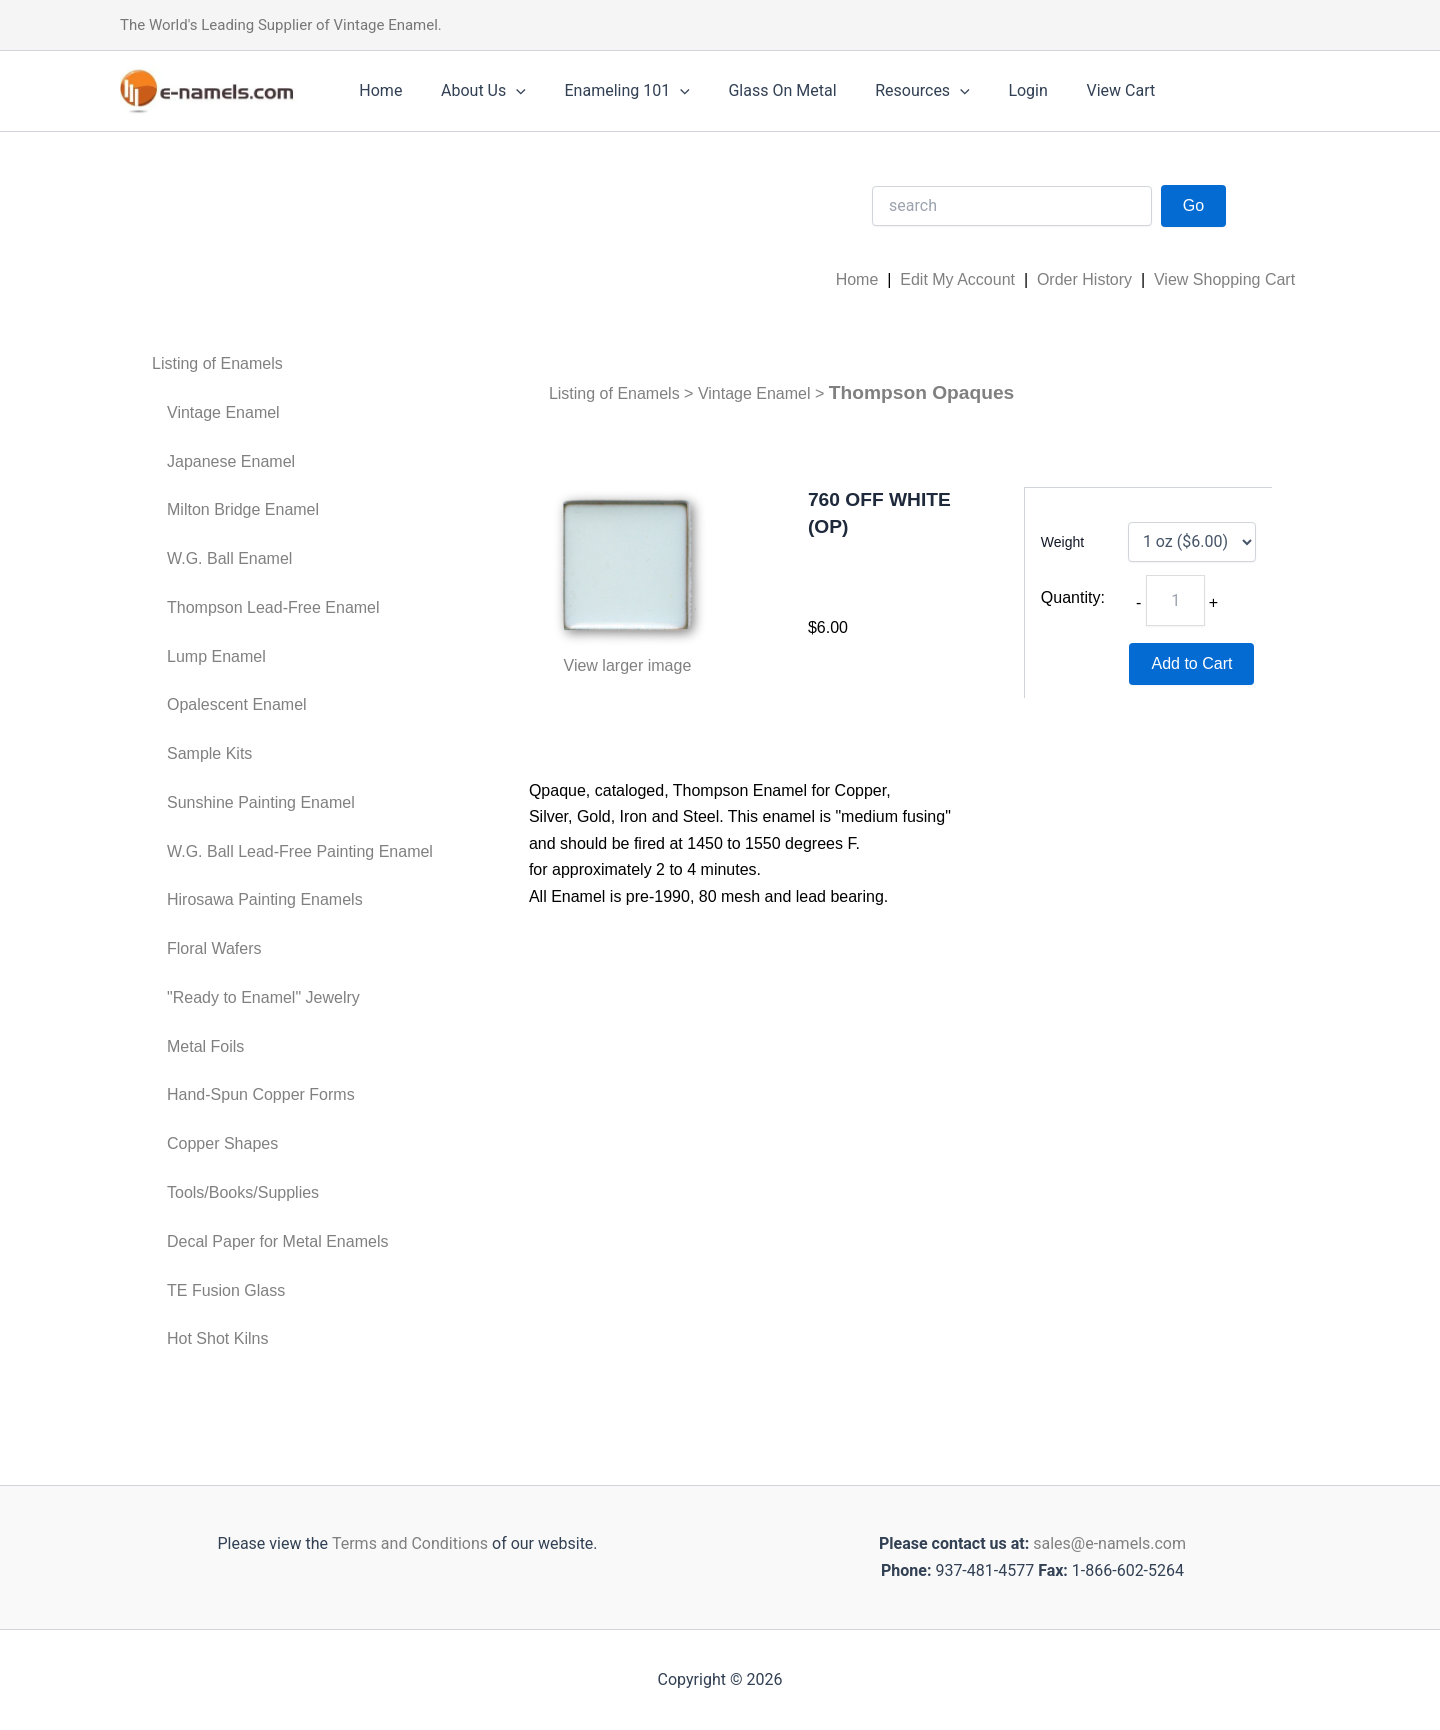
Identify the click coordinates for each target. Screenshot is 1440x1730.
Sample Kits (209, 753)
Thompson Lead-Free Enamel (273, 607)
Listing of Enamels (217, 363)
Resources (892, 91)
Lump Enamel (216, 656)
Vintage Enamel (223, 412)
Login (991, 90)
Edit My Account (957, 279)
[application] (506, 91)
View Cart (1077, 90)
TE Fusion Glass (226, 1290)
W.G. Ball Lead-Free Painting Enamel (300, 851)
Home (377, 90)
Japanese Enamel (231, 461)
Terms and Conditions (408, 1543)
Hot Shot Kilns (217, 1338)
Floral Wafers (214, 948)
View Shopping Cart (1224, 279)
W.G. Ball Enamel (229, 558)
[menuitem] (292, 364)
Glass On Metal (759, 90)
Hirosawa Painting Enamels (265, 899)
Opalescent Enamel (237, 704)
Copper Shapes (222, 1143)
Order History (1084, 279)
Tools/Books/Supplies (243, 1192)
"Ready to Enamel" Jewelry (263, 997)
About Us (473, 91)
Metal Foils (205, 1046)
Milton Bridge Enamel (243, 509)
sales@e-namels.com (1109, 1543)
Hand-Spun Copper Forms (261, 1094)
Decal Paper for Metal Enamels (277, 1241)
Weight (1062, 542)
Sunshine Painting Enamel (261, 802)
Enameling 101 (610, 91)
